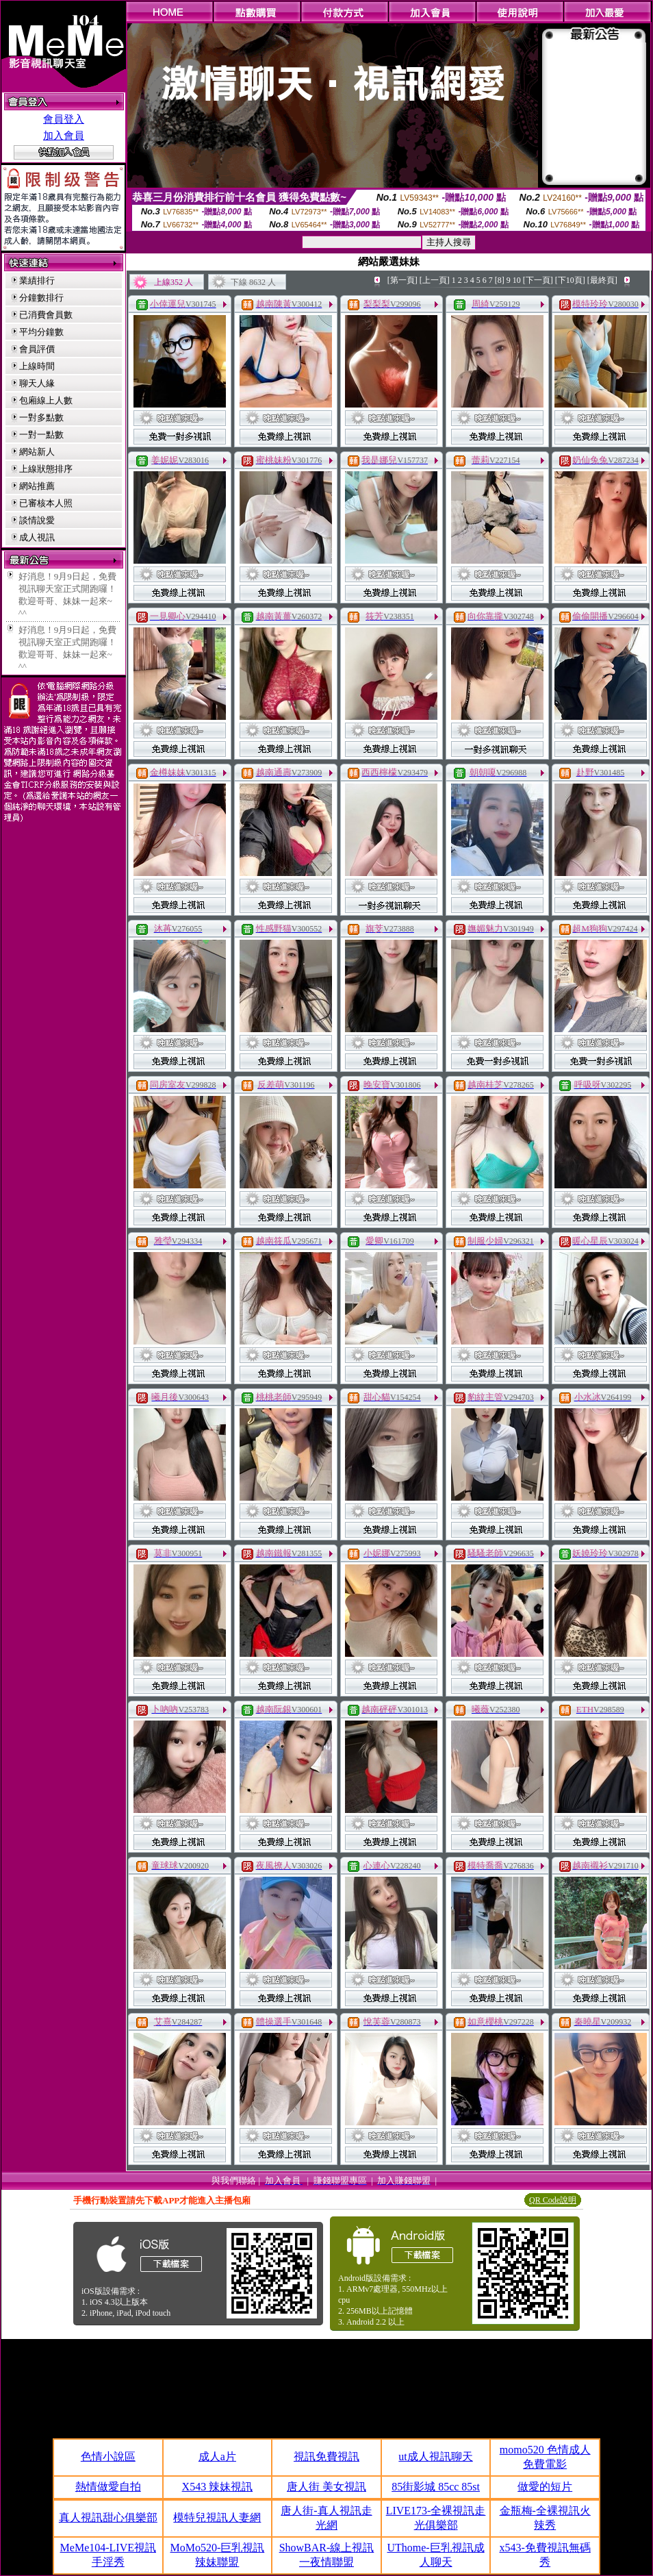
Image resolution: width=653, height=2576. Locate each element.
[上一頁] (435, 280)
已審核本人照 (46, 503)
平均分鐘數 (41, 332)
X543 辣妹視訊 (217, 2486)
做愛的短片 (544, 2486)
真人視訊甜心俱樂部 (108, 2517)
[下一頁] (538, 280)
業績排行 (37, 280)
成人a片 (217, 2456)
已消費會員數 (46, 315)
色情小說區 (108, 2456)
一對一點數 (41, 434)
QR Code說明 (552, 2200)
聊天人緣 (37, 383)
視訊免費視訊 (326, 2456)
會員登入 (63, 119)
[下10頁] (570, 280)
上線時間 (37, 366)
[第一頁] (402, 280)
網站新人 (37, 452)
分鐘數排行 (41, 297)
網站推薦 (37, 486)
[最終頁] (602, 280)
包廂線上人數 (46, 400)
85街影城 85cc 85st (436, 2486)
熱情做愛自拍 (108, 2486)
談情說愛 (37, 520)
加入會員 (63, 135)
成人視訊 (37, 537)
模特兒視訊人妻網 (217, 2517)
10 (517, 280)
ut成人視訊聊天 (435, 2456)
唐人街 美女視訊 (326, 2486)
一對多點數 (41, 417)
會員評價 (37, 349)
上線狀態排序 (46, 469)
